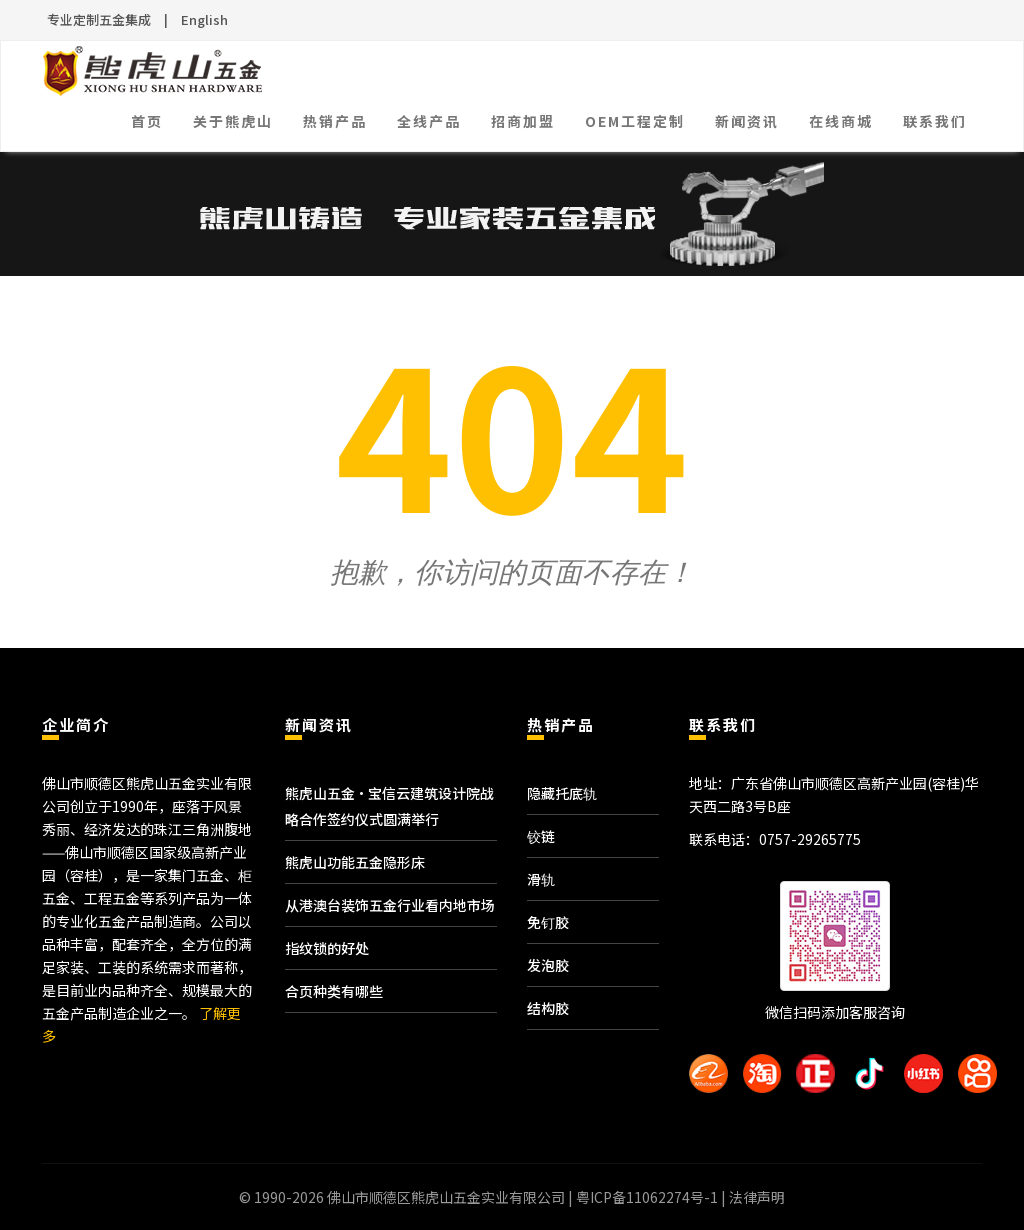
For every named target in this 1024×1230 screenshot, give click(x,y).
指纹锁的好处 (327, 948)
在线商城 (841, 121)
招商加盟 (523, 121)
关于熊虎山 (233, 121)
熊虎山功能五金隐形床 (355, 862)
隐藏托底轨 (562, 793)
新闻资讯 (747, 121)
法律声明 (757, 1197)
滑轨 (541, 879)
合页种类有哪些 (334, 991)
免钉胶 (548, 922)
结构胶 (548, 1008)
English (204, 19)
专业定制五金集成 (99, 19)
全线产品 (429, 121)
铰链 (541, 836)
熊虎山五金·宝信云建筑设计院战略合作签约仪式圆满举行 (389, 806)
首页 (147, 121)
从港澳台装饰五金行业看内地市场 (390, 905)
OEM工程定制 (635, 121)
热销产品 (335, 121)
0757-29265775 (810, 839)
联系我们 (935, 121)
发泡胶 (548, 965)
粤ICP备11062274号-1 (647, 1197)
